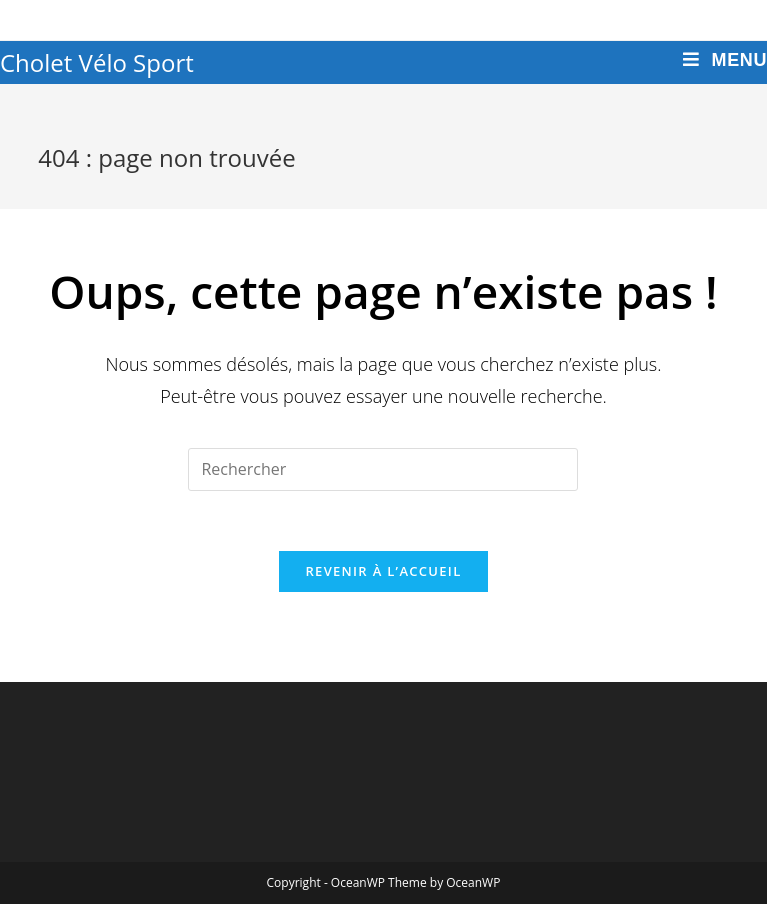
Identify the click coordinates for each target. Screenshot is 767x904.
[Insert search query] (383, 469)
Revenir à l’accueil (383, 571)
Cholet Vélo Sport (97, 62)
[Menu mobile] (725, 60)
